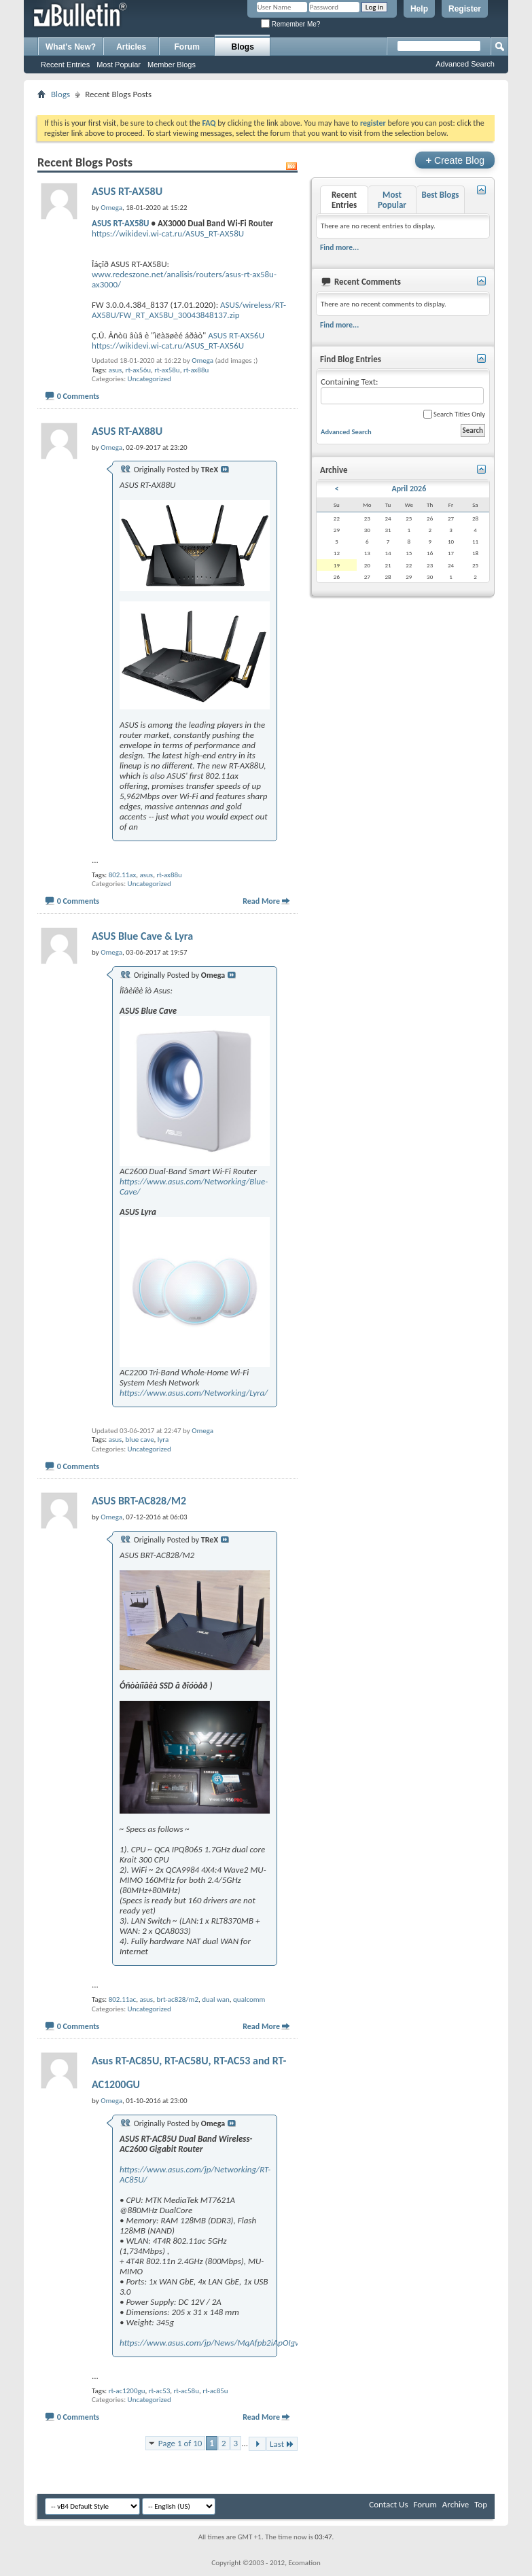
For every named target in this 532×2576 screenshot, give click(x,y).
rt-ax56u (138, 370)
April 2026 (408, 488)
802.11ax (123, 874)
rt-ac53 (160, 2390)
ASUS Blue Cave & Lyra (142, 936)
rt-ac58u (186, 2390)
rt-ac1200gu (127, 2390)
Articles (131, 47)
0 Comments (78, 396)
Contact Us (388, 2504)
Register (464, 9)
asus (115, 370)
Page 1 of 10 (180, 2443)
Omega (202, 360)
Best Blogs (440, 195)
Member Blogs (171, 64)
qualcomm (249, 1999)
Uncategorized (149, 378)
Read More (261, 901)
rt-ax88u (196, 370)
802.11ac (123, 1999)
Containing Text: (402, 390)
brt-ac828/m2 (177, 1999)
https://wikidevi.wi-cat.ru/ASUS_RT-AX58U (168, 233)
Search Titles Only (454, 414)
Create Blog (454, 160)
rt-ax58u (166, 370)
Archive (455, 2504)
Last (282, 2444)
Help (419, 9)
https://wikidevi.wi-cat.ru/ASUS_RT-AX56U (168, 345)
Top (480, 2504)
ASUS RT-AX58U (127, 191)
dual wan (216, 1999)
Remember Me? (290, 24)
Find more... (339, 247)
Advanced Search (465, 64)
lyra (163, 1439)
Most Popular (118, 64)
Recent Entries (65, 64)
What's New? (71, 47)
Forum (187, 47)
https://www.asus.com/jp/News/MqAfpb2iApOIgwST (215, 2342)
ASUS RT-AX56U (236, 335)
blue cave (140, 1439)
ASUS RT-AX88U (127, 431)
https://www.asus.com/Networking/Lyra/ (194, 1393)
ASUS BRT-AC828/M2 (139, 1500)
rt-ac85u (215, 2390)
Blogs (243, 47)
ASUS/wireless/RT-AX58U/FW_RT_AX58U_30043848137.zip (189, 310)
